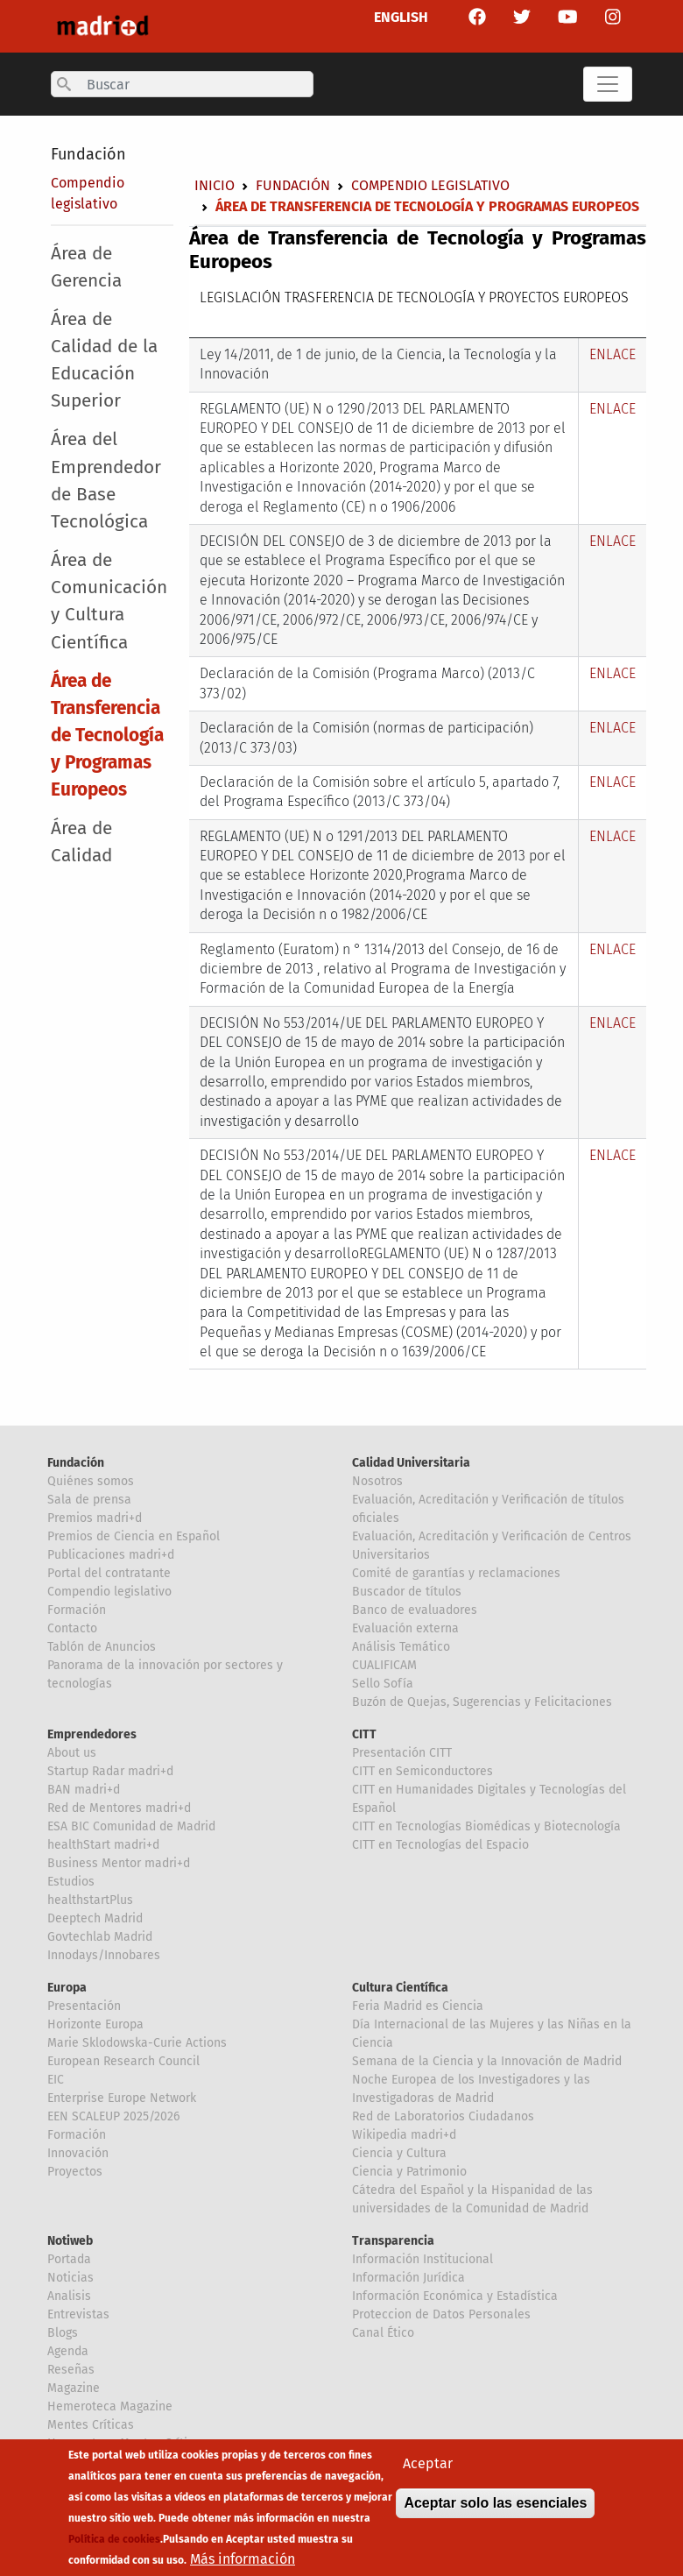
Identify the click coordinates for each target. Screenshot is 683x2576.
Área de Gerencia (86, 267)
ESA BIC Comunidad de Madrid (131, 1826)
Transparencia (393, 2240)
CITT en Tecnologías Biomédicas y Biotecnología (486, 1826)
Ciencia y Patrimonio (409, 2171)
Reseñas (71, 2369)
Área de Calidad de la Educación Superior (104, 360)
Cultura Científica (400, 1987)
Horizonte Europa (95, 2024)
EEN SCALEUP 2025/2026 (113, 2116)
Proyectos (74, 2171)
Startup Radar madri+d (110, 1771)
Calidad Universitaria (411, 1462)
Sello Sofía (382, 1683)
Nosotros (377, 1481)
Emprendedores (92, 1734)
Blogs (62, 2332)
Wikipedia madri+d (404, 2134)
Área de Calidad (81, 842)
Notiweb (70, 2240)
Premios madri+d (94, 1518)
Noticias (70, 2277)
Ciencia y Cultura (399, 2153)
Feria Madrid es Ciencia (417, 2006)
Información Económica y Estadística (455, 2296)
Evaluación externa (405, 1628)
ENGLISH (401, 17)
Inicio (214, 185)
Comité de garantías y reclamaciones (456, 1573)
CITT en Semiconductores (422, 1771)
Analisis (69, 2296)
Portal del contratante (109, 1573)
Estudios (71, 1881)
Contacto (72, 1628)
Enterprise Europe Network (121, 2098)
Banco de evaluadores (414, 1610)
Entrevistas (78, 2314)
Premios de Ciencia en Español (133, 1536)
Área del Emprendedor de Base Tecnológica (106, 480)
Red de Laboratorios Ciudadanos (443, 2116)
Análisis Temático (401, 1646)
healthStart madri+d (103, 1844)
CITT (364, 1734)
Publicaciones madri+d (110, 1554)
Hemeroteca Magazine (110, 2406)
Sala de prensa (89, 1499)
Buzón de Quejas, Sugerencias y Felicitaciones (482, 1702)
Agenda (67, 2351)
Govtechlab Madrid (99, 1936)
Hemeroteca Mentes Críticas (127, 2443)
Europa (67, 1987)
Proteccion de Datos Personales (441, 2314)
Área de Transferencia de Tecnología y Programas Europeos (107, 736)
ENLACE (612, 354)
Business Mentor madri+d (118, 1863)
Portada (69, 2259)
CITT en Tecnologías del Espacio (440, 1844)
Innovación (78, 2153)
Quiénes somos (90, 1481)
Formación (76, 1610)
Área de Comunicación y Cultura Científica (109, 601)
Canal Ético (383, 2332)
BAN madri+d (83, 1789)
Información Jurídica (408, 2277)
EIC (55, 2079)
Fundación (88, 154)
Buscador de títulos (406, 1591)
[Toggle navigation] (607, 84)
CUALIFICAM (384, 1665)
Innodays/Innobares (103, 1955)
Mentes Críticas (90, 2424)
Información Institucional (422, 2259)
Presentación (84, 2006)
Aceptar (428, 2473)
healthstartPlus (90, 1900)
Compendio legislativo (430, 185)
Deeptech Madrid (95, 1918)
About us (71, 1752)
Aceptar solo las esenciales (495, 2512)
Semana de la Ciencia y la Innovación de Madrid (487, 2061)
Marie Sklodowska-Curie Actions (137, 2042)
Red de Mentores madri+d (119, 1808)
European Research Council (123, 2061)
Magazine (73, 2388)
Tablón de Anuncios (101, 1646)
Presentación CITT (402, 1752)
